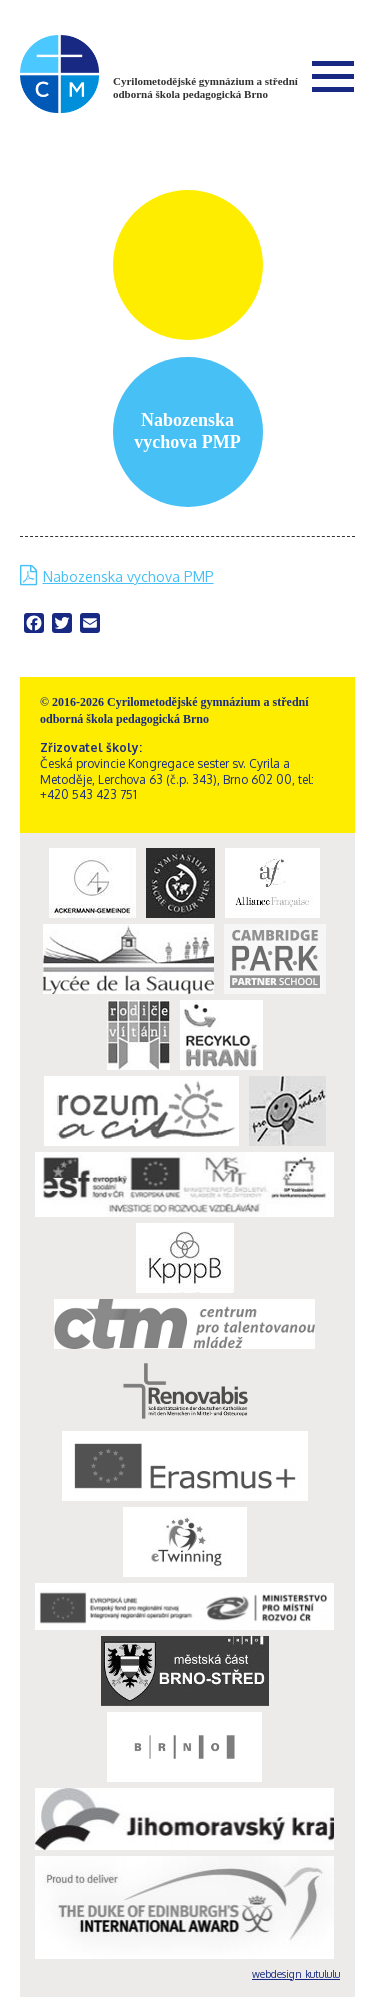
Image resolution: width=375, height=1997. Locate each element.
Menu (333, 76)
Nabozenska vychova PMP (128, 576)
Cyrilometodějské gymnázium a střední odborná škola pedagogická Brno (205, 87)
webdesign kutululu (296, 1974)
